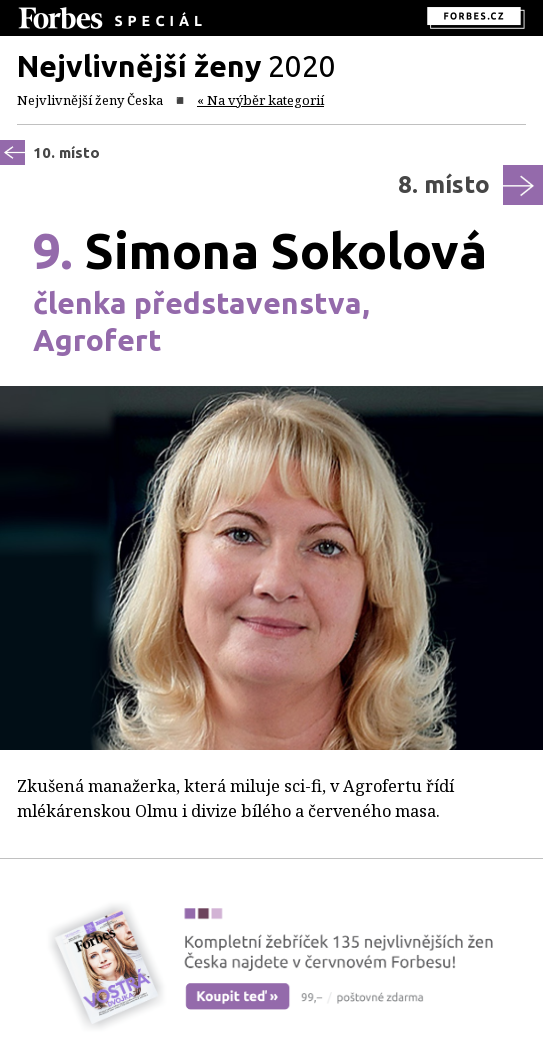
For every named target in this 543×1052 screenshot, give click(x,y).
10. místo (66, 152)
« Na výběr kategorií (260, 100)
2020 (176, 66)
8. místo (444, 184)
